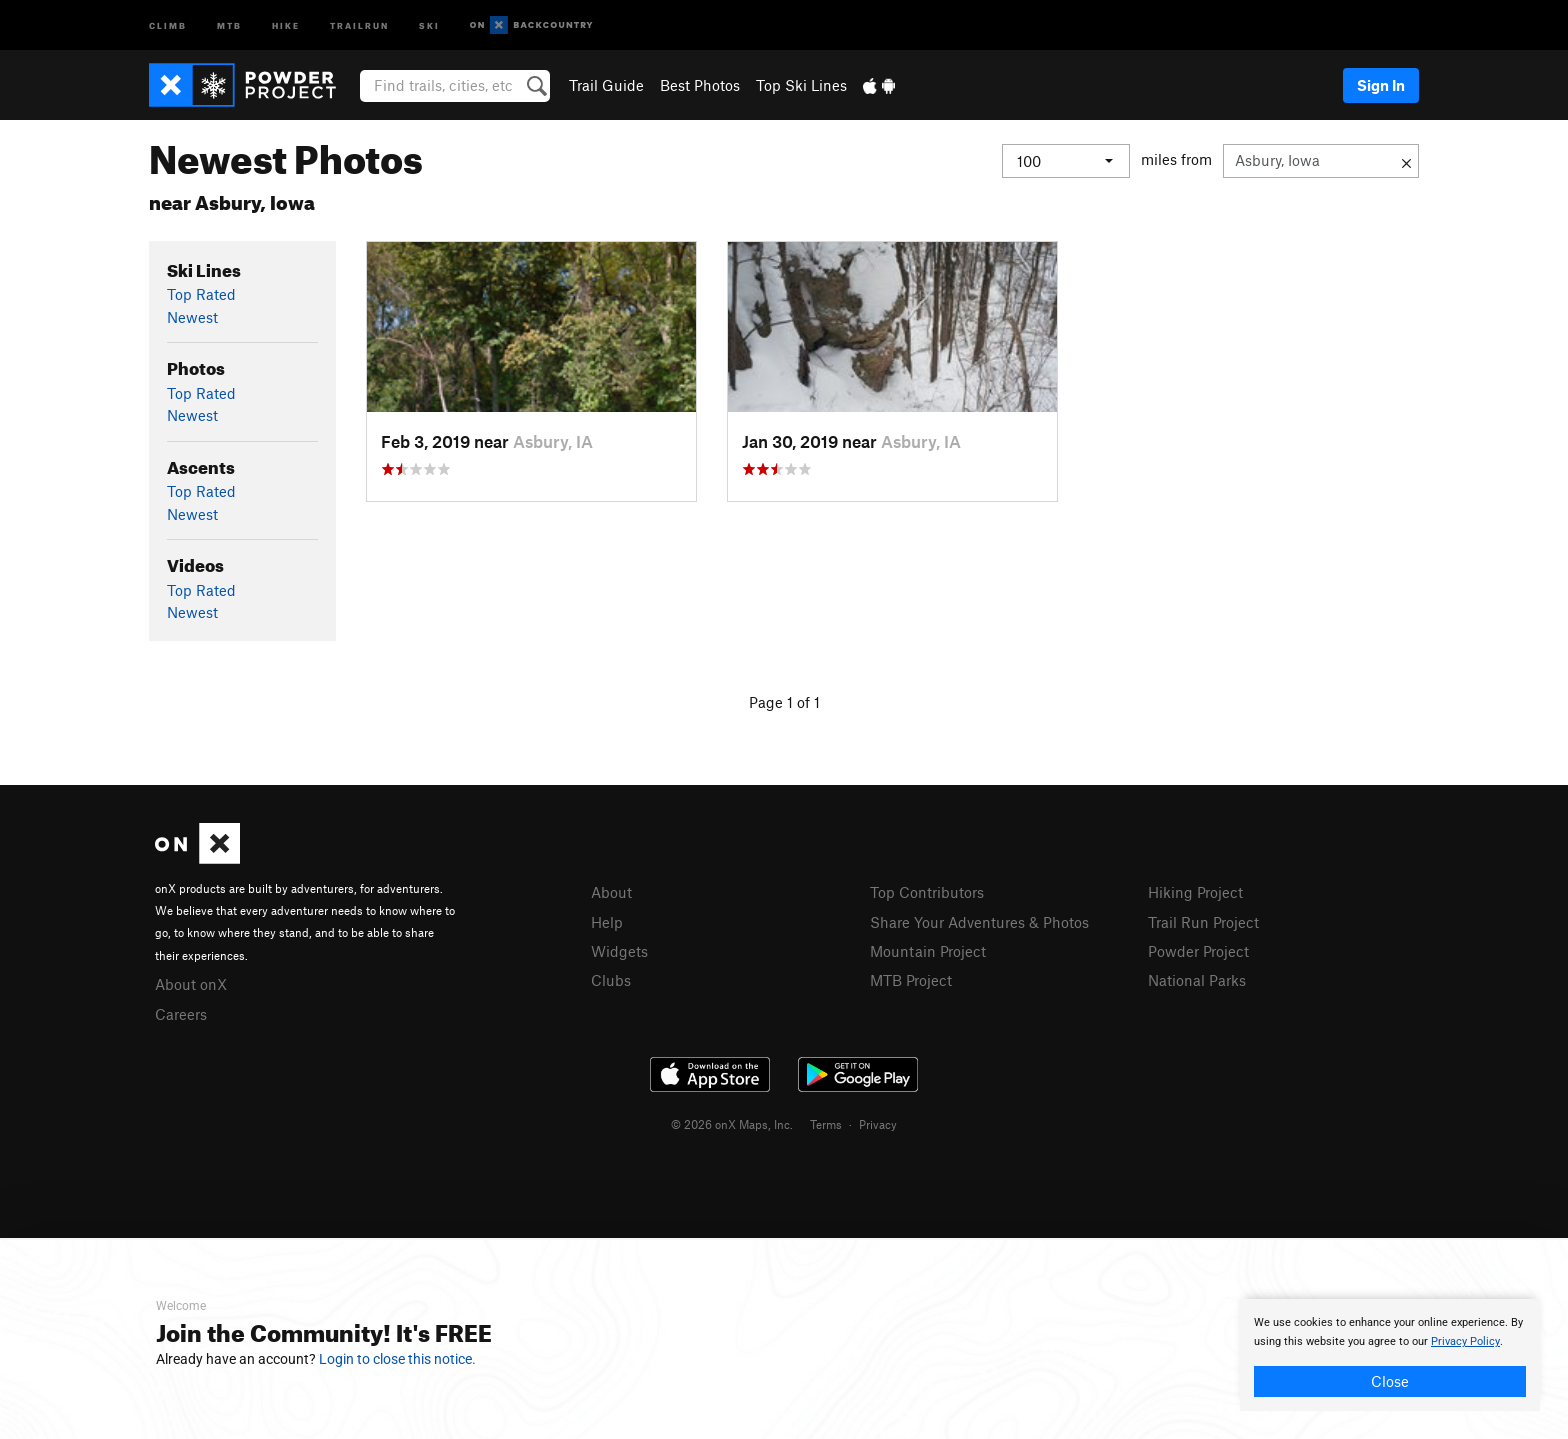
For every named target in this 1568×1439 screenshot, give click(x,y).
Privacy (878, 1124)
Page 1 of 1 (784, 702)
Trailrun (359, 24)
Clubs (611, 980)
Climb (168, 24)
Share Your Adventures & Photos (979, 922)
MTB (229, 24)
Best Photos (700, 85)
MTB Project (911, 980)
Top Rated (201, 294)
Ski (429, 24)
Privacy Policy (1465, 1341)
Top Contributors (927, 892)
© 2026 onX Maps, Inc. (732, 1124)
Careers (181, 1014)
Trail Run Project (1203, 922)
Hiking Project (1195, 892)
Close (1390, 1381)
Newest (192, 317)
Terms (826, 1124)
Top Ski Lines (801, 85)
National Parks (1197, 980)
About (611, 892)
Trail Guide (606, 85)
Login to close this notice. (397, 1359)
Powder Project (1198, 951)
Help (607, 922)
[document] (1390, 1355)
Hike (286, 24)
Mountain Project (928, 951)
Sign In (1381, 85)
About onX (191, 984)
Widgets (619, 951)
